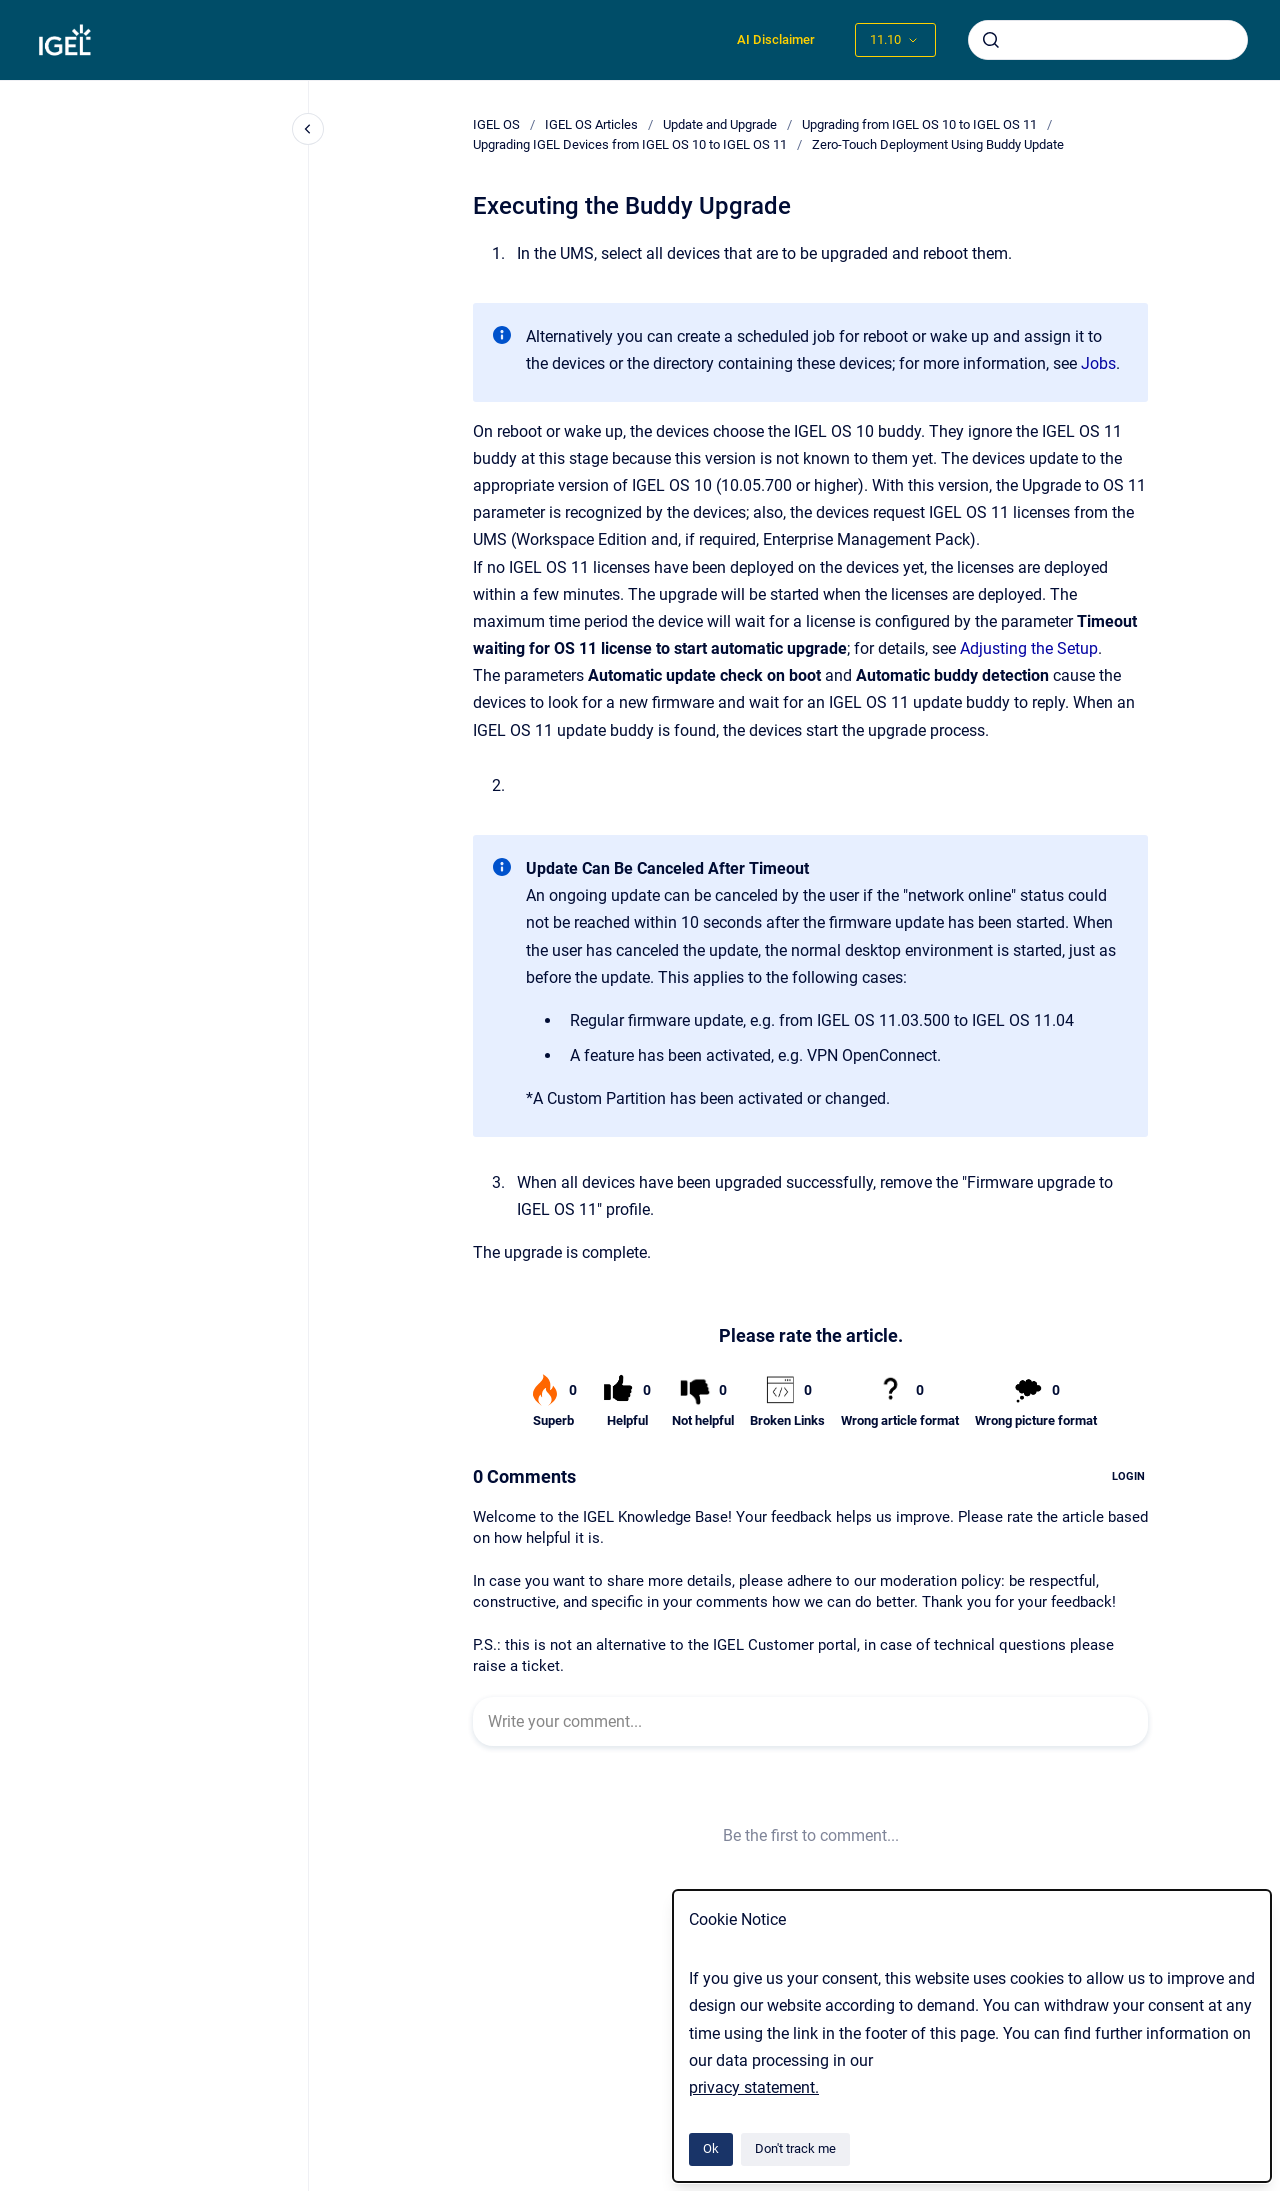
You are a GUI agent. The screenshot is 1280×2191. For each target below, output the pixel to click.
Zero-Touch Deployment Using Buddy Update (938, 144)
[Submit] (991, 40)
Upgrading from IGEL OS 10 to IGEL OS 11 (919, 124)
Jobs (1098, 363)
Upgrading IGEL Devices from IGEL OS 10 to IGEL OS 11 (630, 144)
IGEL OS (496, 124)
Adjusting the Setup (1029, 648)
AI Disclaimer (776, 39)
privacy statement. (754, 2087)
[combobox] (1108, 40)
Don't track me (795, 2148)
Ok (711, 2148)
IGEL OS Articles (591, 124)
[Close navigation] (308, 129)
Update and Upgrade (720, 124)
